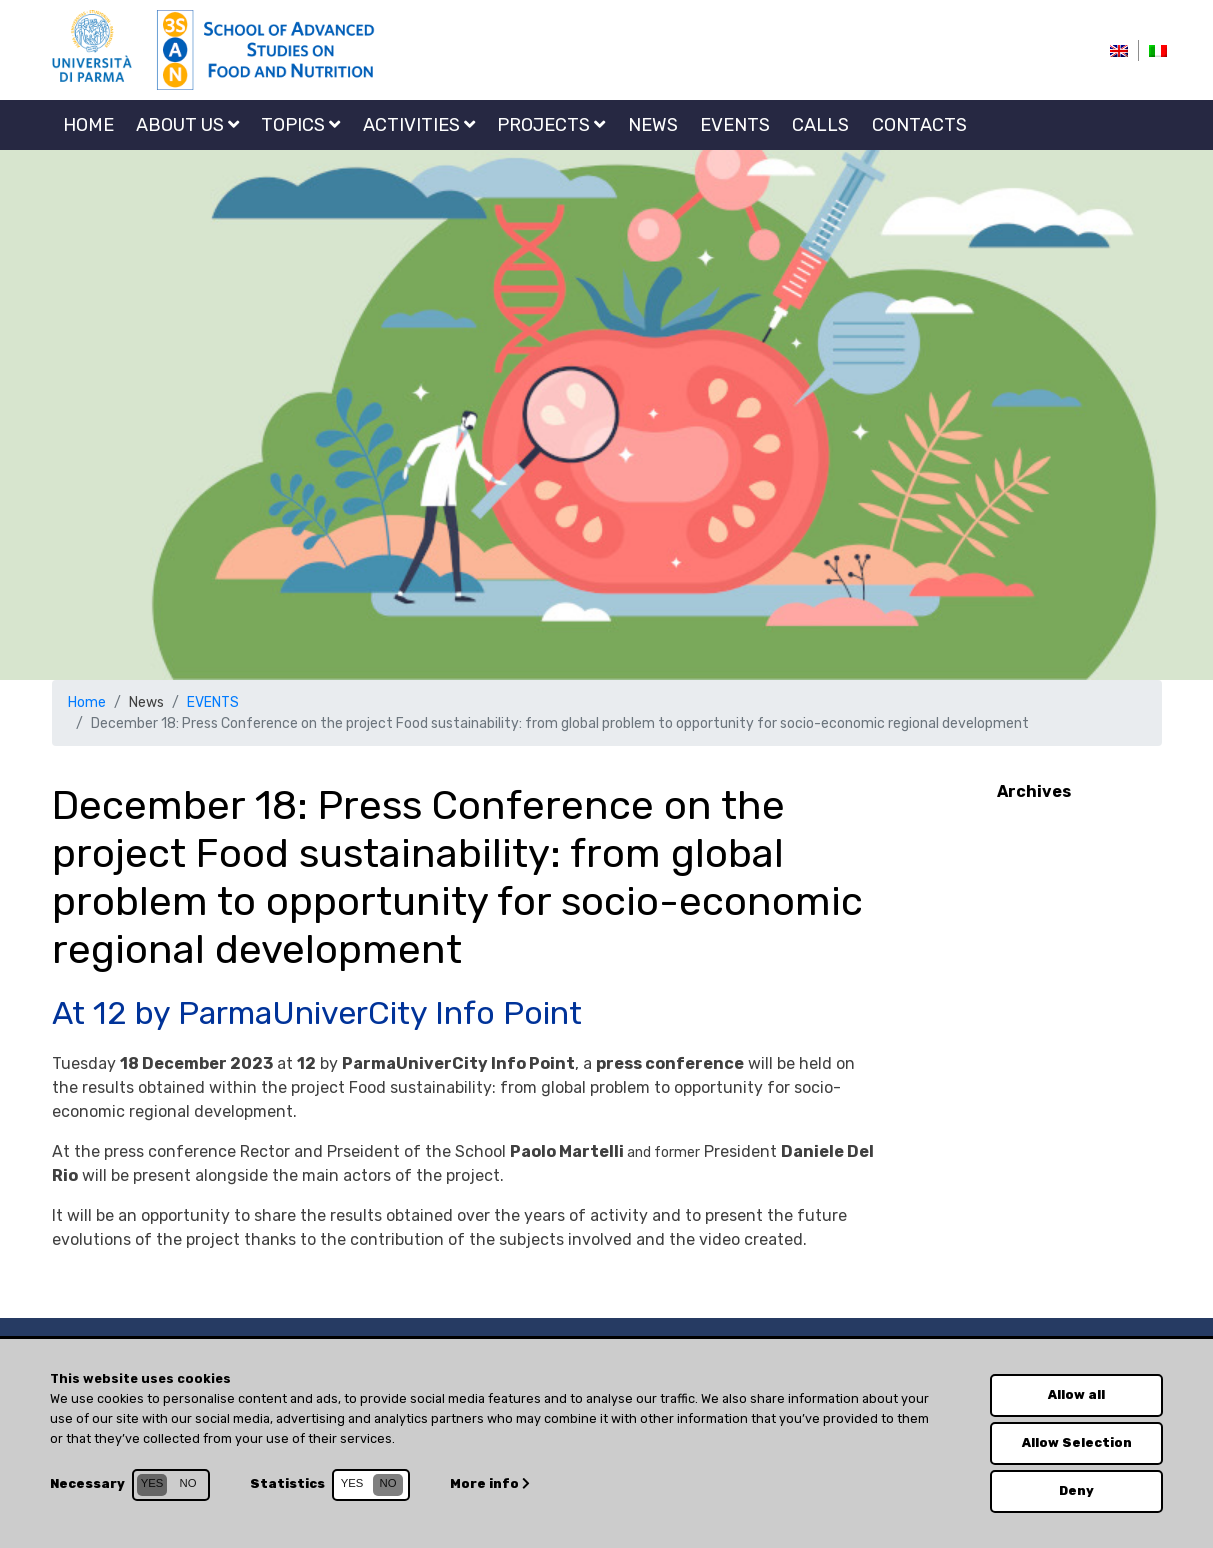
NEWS (653, 125)
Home (88, 125)
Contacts (919, 125)
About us (187, 125)
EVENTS (735, 125)
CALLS (820, 125)
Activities (419, 125)
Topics (300, 125)
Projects (551, 125)
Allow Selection (1077, 1442)
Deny (1076, 1490)
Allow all (1076, 1394)
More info (489, 1483)
